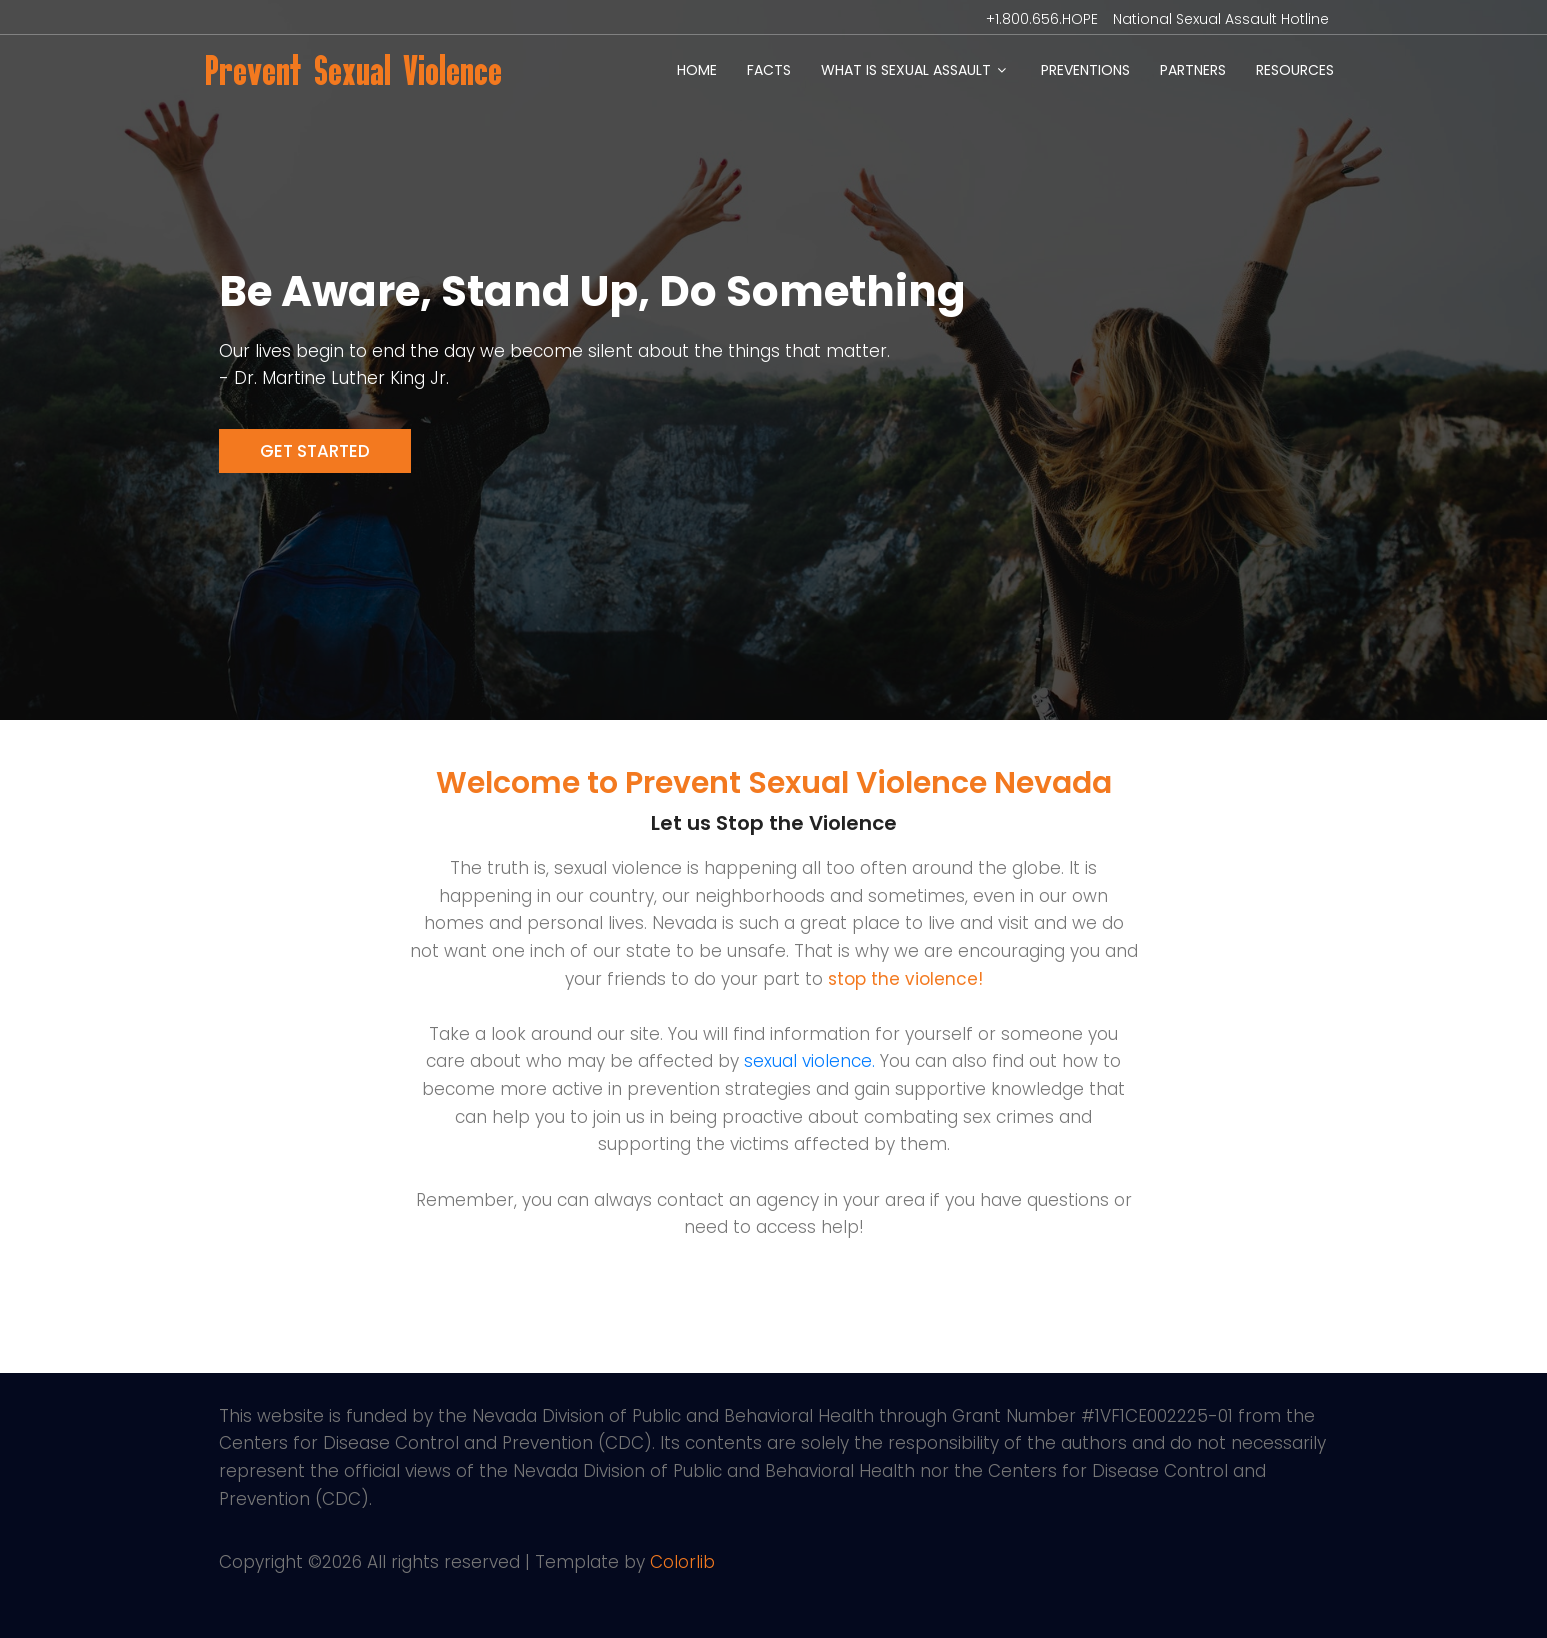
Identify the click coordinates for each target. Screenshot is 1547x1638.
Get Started (315, 451)
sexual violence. (809, 1061)
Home (697, 70)
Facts (769, 70)
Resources (1295, 70)
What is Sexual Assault (906, 70)
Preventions (1085, 70)
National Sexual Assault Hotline (1221, 19)
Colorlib (682, 1562)
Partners (1193, 70)
